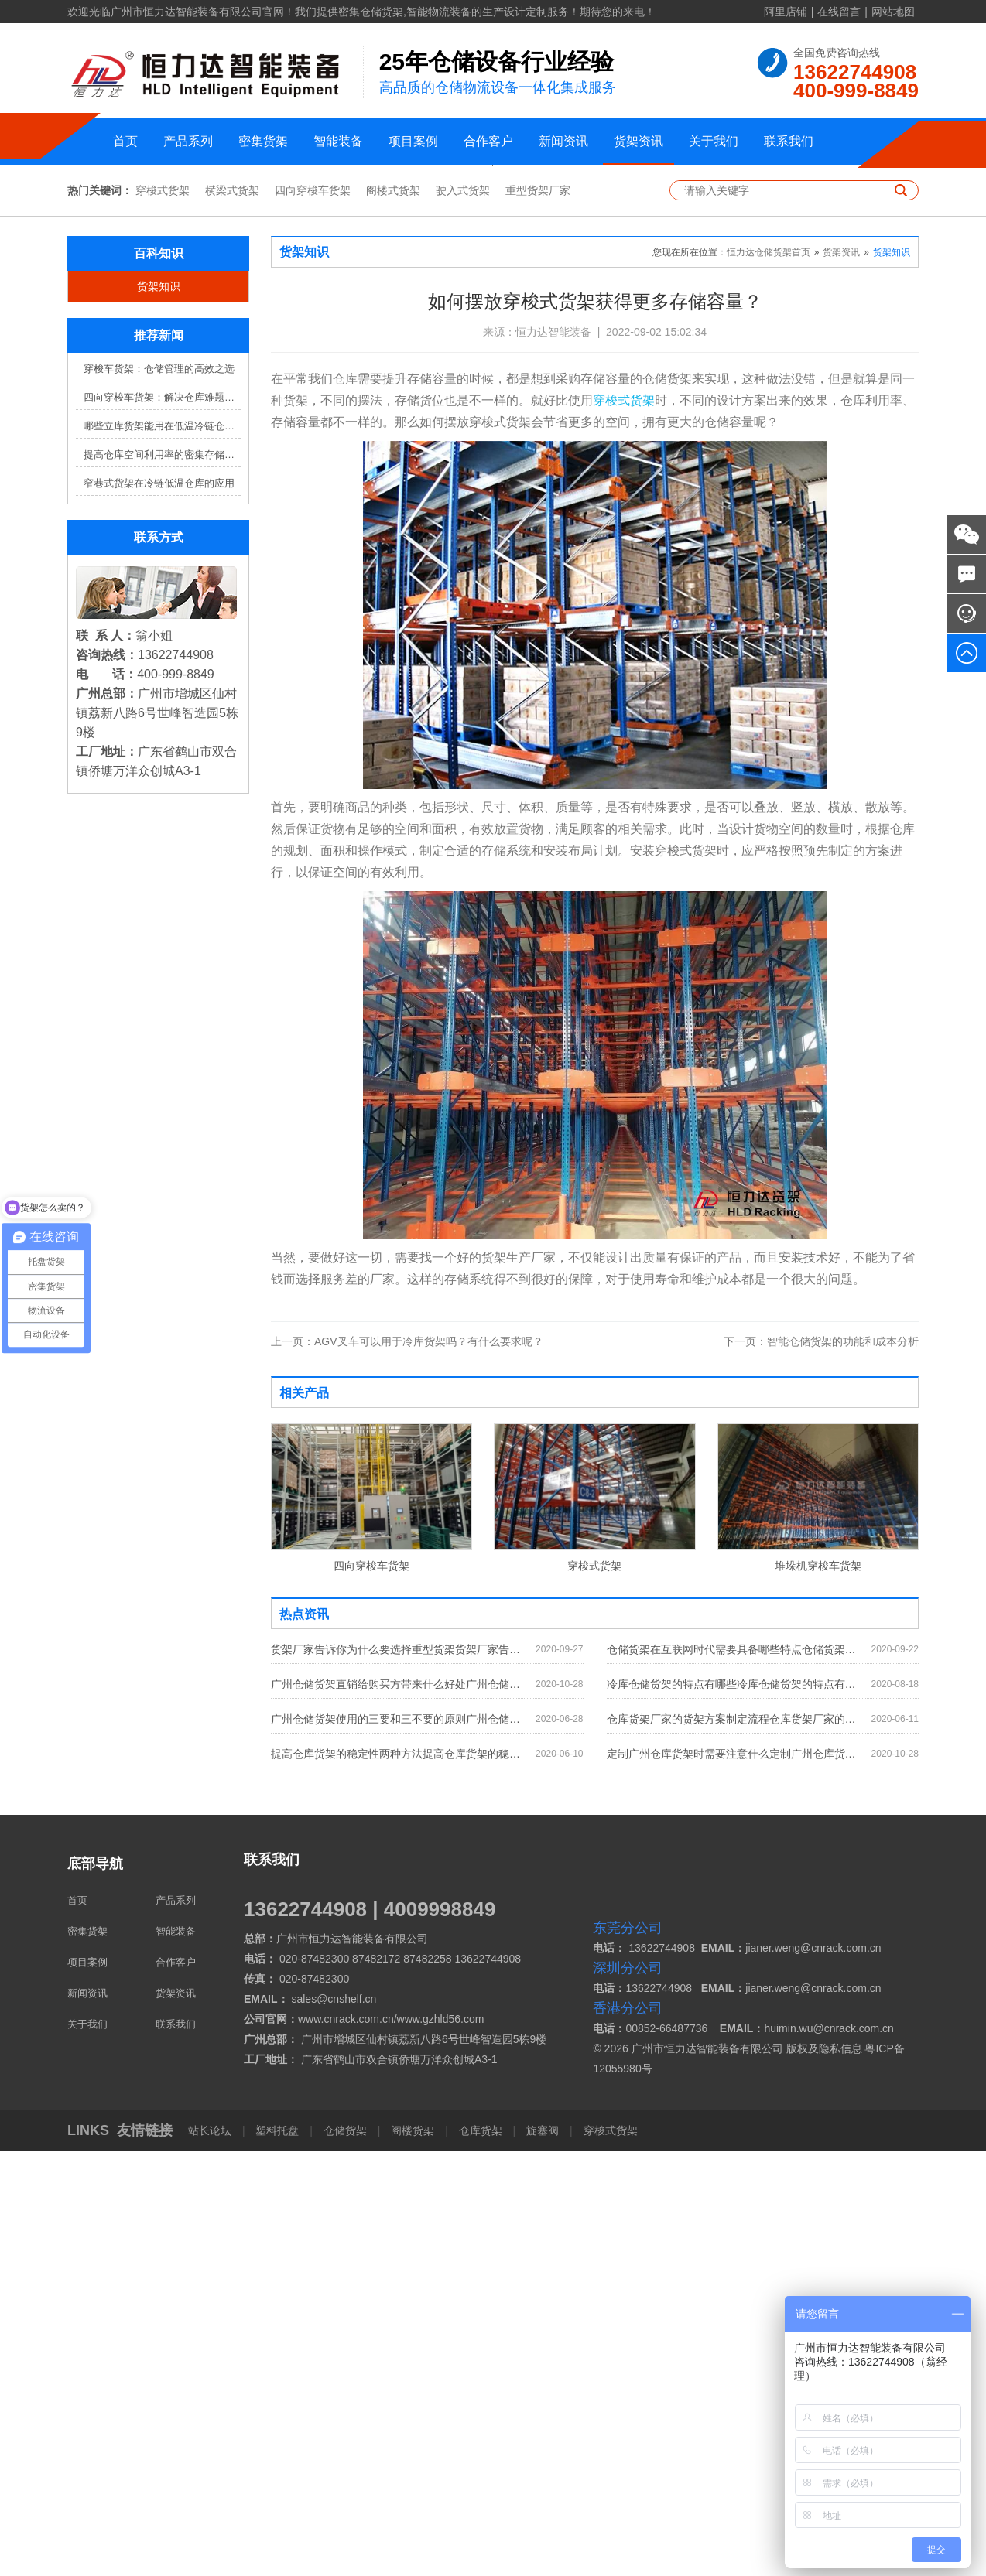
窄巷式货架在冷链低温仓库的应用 (159, 908)
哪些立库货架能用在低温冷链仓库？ (162, 851)
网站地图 (893, 11)
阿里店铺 (785, 11)
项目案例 (413, 141)
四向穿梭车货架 (313, 616)
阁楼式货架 (393, 616)
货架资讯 (638, 141)
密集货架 (263, 141)
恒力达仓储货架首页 (768, 677)
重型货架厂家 (537, 616)
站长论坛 (211, 2556)
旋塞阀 (542, 2556)
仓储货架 (345, 2556)
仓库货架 (480, 2556)
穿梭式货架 (162, 616)
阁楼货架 (412, 2556)
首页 (125, 141)
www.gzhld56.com (440, 2444)
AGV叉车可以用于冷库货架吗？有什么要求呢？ (407, 1767)
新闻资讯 (563, 141)
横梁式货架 (232, 616)
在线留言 (839, 11)
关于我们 (713, 141)
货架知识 (158, 711)
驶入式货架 (463, 616)
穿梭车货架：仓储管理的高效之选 (159, 794)
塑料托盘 (278, 2556)
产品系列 (188, 141)
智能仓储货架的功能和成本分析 (821, 1767)
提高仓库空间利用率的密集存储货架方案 (162, 880)
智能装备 (338, 141)
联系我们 (788, 141)
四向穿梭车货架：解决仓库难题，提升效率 (162, 822)
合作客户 (488, 141)
